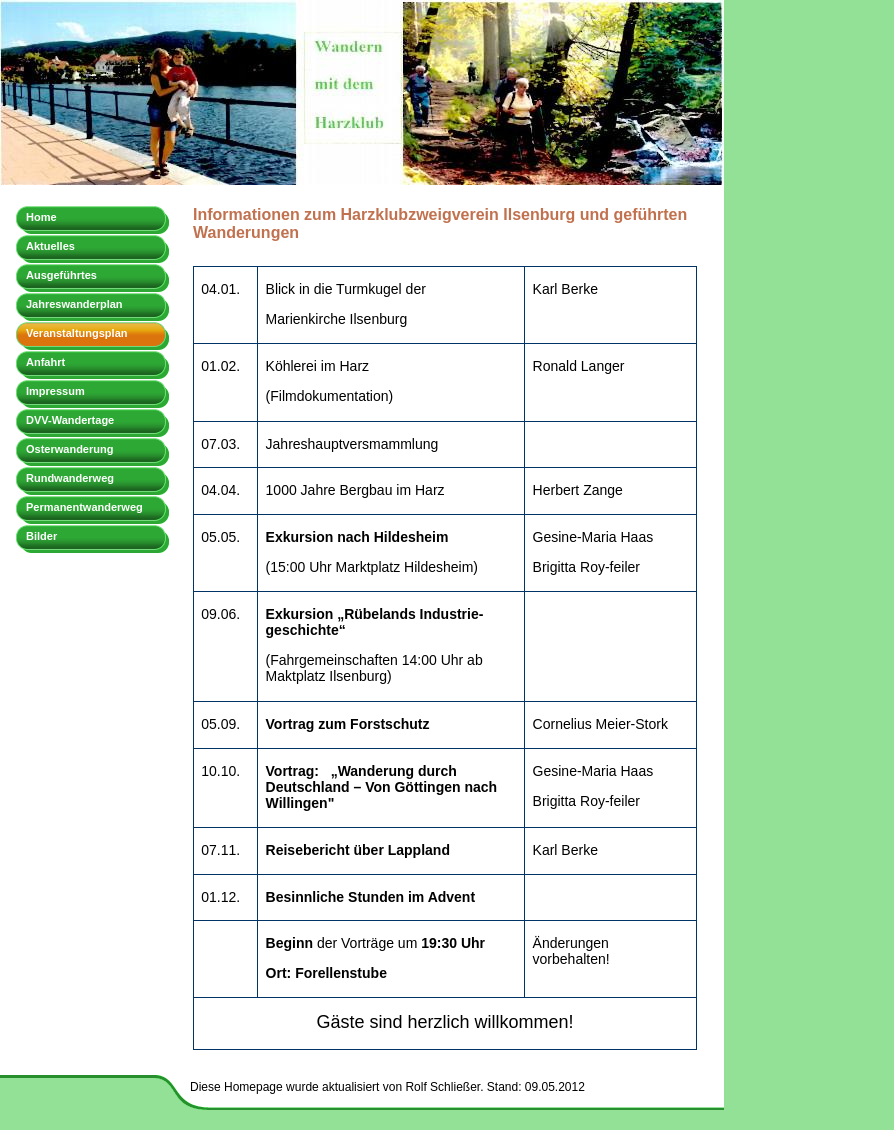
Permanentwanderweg (84, 507)
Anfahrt (45, 362)
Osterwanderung (69, 449)
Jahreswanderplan (74, 304)
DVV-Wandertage (70, 420)
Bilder (41, 536)
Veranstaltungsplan (76, 333)
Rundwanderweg (70, 478)
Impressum (55, 391)
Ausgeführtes (61, 275)
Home (41, 217)
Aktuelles (50, 246)
